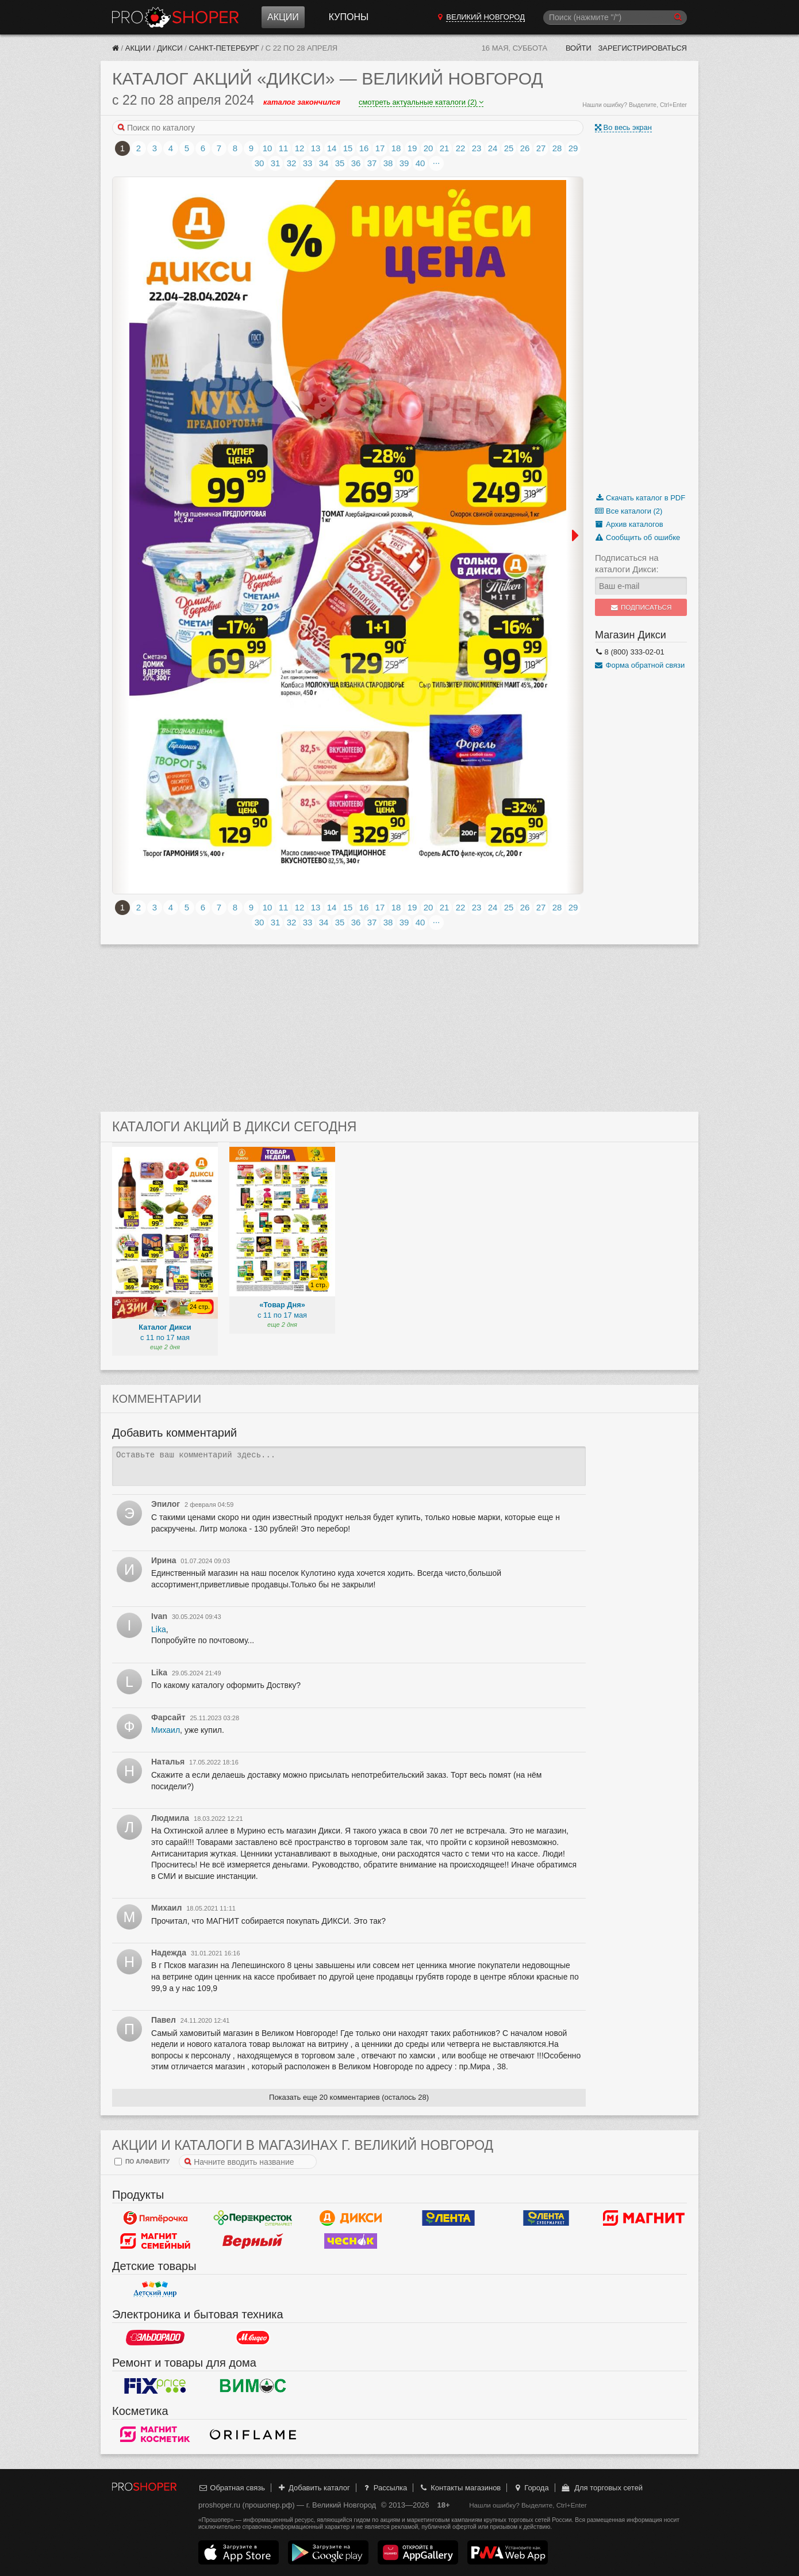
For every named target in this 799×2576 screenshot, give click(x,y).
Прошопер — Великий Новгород (175, 17)
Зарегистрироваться (642, 48)
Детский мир (155, 2289)
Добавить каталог (313, 2487)
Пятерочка (155, 2217)
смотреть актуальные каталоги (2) (421, 102)
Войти (578, 48)
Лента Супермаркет (546, 2217)
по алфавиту (142, 2161)
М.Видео (253, 2337)
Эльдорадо (155, 2337)
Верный (253, 2240)
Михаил (165, 1730)
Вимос (253, 2385)
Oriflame (253, 2433)
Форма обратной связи (640, 665)
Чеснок (351, 2240)
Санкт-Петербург (224, 48)
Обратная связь (231, 2487)
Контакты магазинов (460, 2487)
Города (531, 2487)
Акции (283, 17)
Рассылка (384, 2487)
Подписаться (641, 607)
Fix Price (155, 2385)
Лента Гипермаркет (448, 2217)
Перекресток (253, 2217)
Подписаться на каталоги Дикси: (627, 563)
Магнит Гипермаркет (155, 2240)
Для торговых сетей (601, 2487)
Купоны (348, 17)
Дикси (169, 48)
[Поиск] (615, 17)
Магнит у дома (644, 2217)
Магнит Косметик (155, 2433)
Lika (158, 1629)
